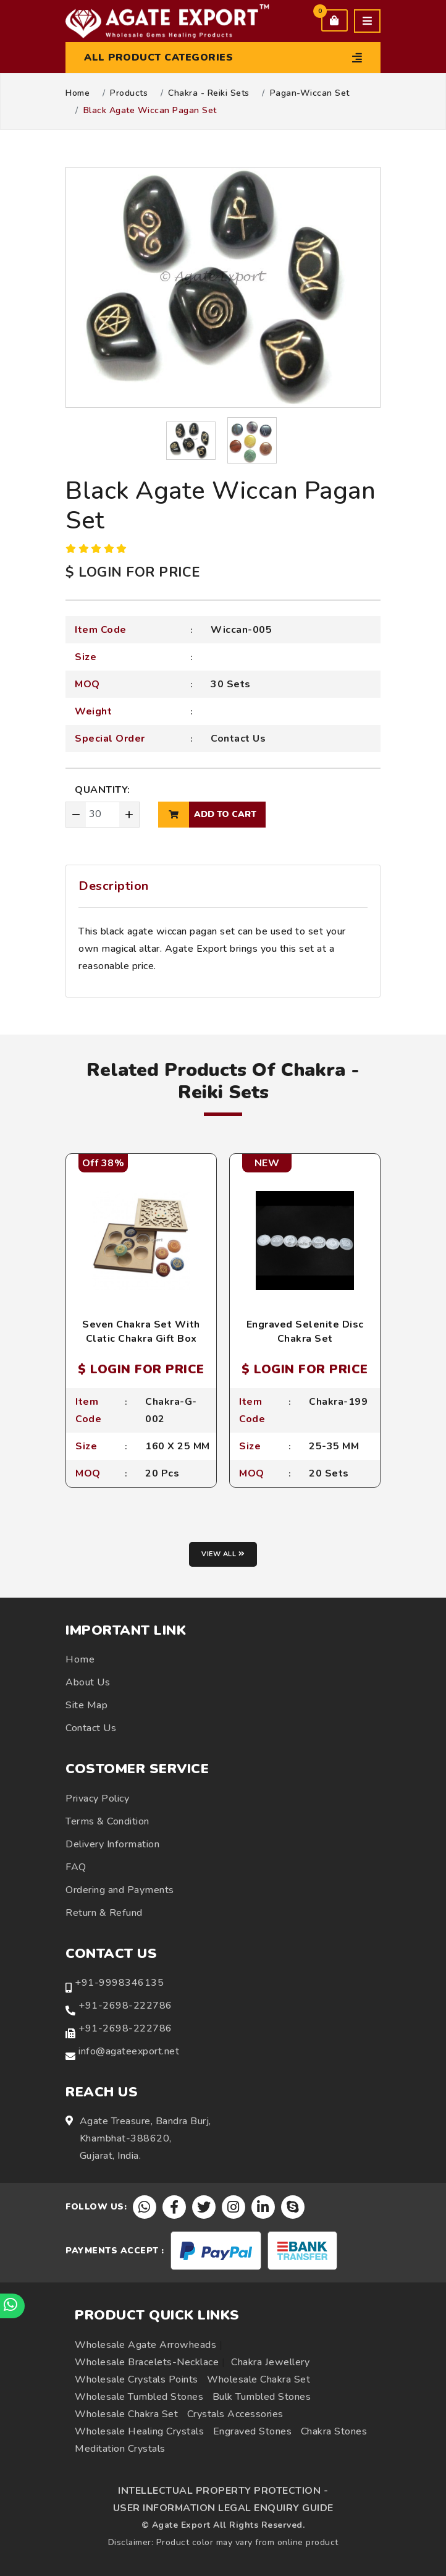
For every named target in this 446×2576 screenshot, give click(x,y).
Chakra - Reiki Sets (209, 93)
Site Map (86, 1705)
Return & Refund (104, 1913)
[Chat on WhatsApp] (12, 2306)
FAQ (75, 1867)
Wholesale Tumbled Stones (139, 2397)
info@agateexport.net (128, 2051)
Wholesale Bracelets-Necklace (147, 2362)
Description (113, 886)
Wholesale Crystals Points (136, 2379)
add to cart (207, 815)
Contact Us (238, 738)
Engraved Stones (252, 2431)
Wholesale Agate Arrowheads (145, 2345)
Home (77, 93)
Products (129, 93)
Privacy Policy (97, 1798)
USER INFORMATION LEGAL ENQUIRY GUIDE (223, 2508)
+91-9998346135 (119, 1982)
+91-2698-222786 (125, 2005)
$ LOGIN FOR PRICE (132, 572)
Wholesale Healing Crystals (139, 2431)
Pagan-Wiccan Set (310, 93)
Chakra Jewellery (270, 2362)
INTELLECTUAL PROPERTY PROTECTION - (223, 2491)
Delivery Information (112, 1844)
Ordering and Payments (119, 1890)
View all (223, 1554)
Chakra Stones (334, 2431)
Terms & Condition (107, 1821)
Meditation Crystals (120, 2448)
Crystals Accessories (235, 2414)
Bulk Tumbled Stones (261, 2397)
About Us (87, 1682)
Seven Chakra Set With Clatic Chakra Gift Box (141, 1331)
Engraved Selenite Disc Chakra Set (305, 1331)
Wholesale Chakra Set (258, 2379)
